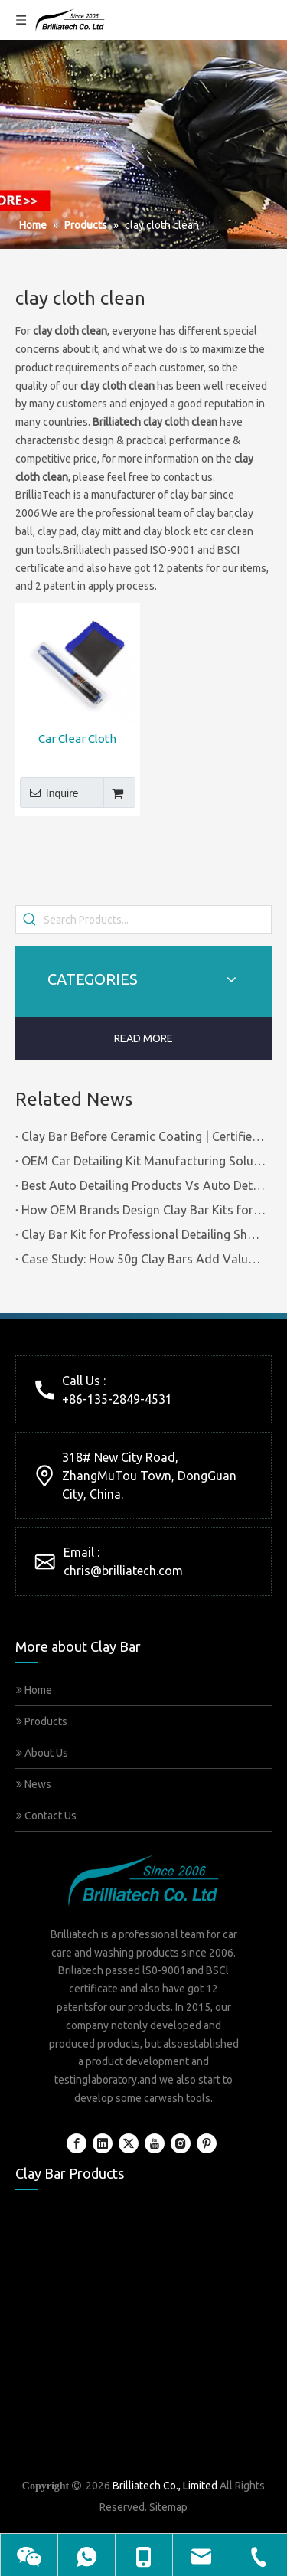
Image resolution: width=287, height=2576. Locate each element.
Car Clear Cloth (77, 738)
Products (41, 1721)
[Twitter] (129, 2143)
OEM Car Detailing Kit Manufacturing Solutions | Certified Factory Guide (143, 1161)
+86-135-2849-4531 (117, 1399)
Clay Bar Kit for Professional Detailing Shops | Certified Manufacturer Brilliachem (143, 1234)
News (33, 1784)
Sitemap (168, 2507)
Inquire (49, 792)
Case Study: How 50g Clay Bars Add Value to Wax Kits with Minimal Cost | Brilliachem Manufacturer (143, 1259)
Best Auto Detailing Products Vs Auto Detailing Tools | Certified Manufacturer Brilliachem (143, 1185)
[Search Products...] (157, 919)
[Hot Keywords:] (30, 919)
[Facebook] (76, 2143)
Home (34, 1690)
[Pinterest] (207, 2143)
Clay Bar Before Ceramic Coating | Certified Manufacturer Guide (143, 1136)
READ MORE (143, 1038)
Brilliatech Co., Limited (165, 2486)
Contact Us (46, 1815)
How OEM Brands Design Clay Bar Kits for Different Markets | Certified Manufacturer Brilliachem (143, 1210)
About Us (42, 1753)
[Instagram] (181, 2143)
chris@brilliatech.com (123, 1570)
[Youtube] (155, 2143)
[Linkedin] (103, 2143)
